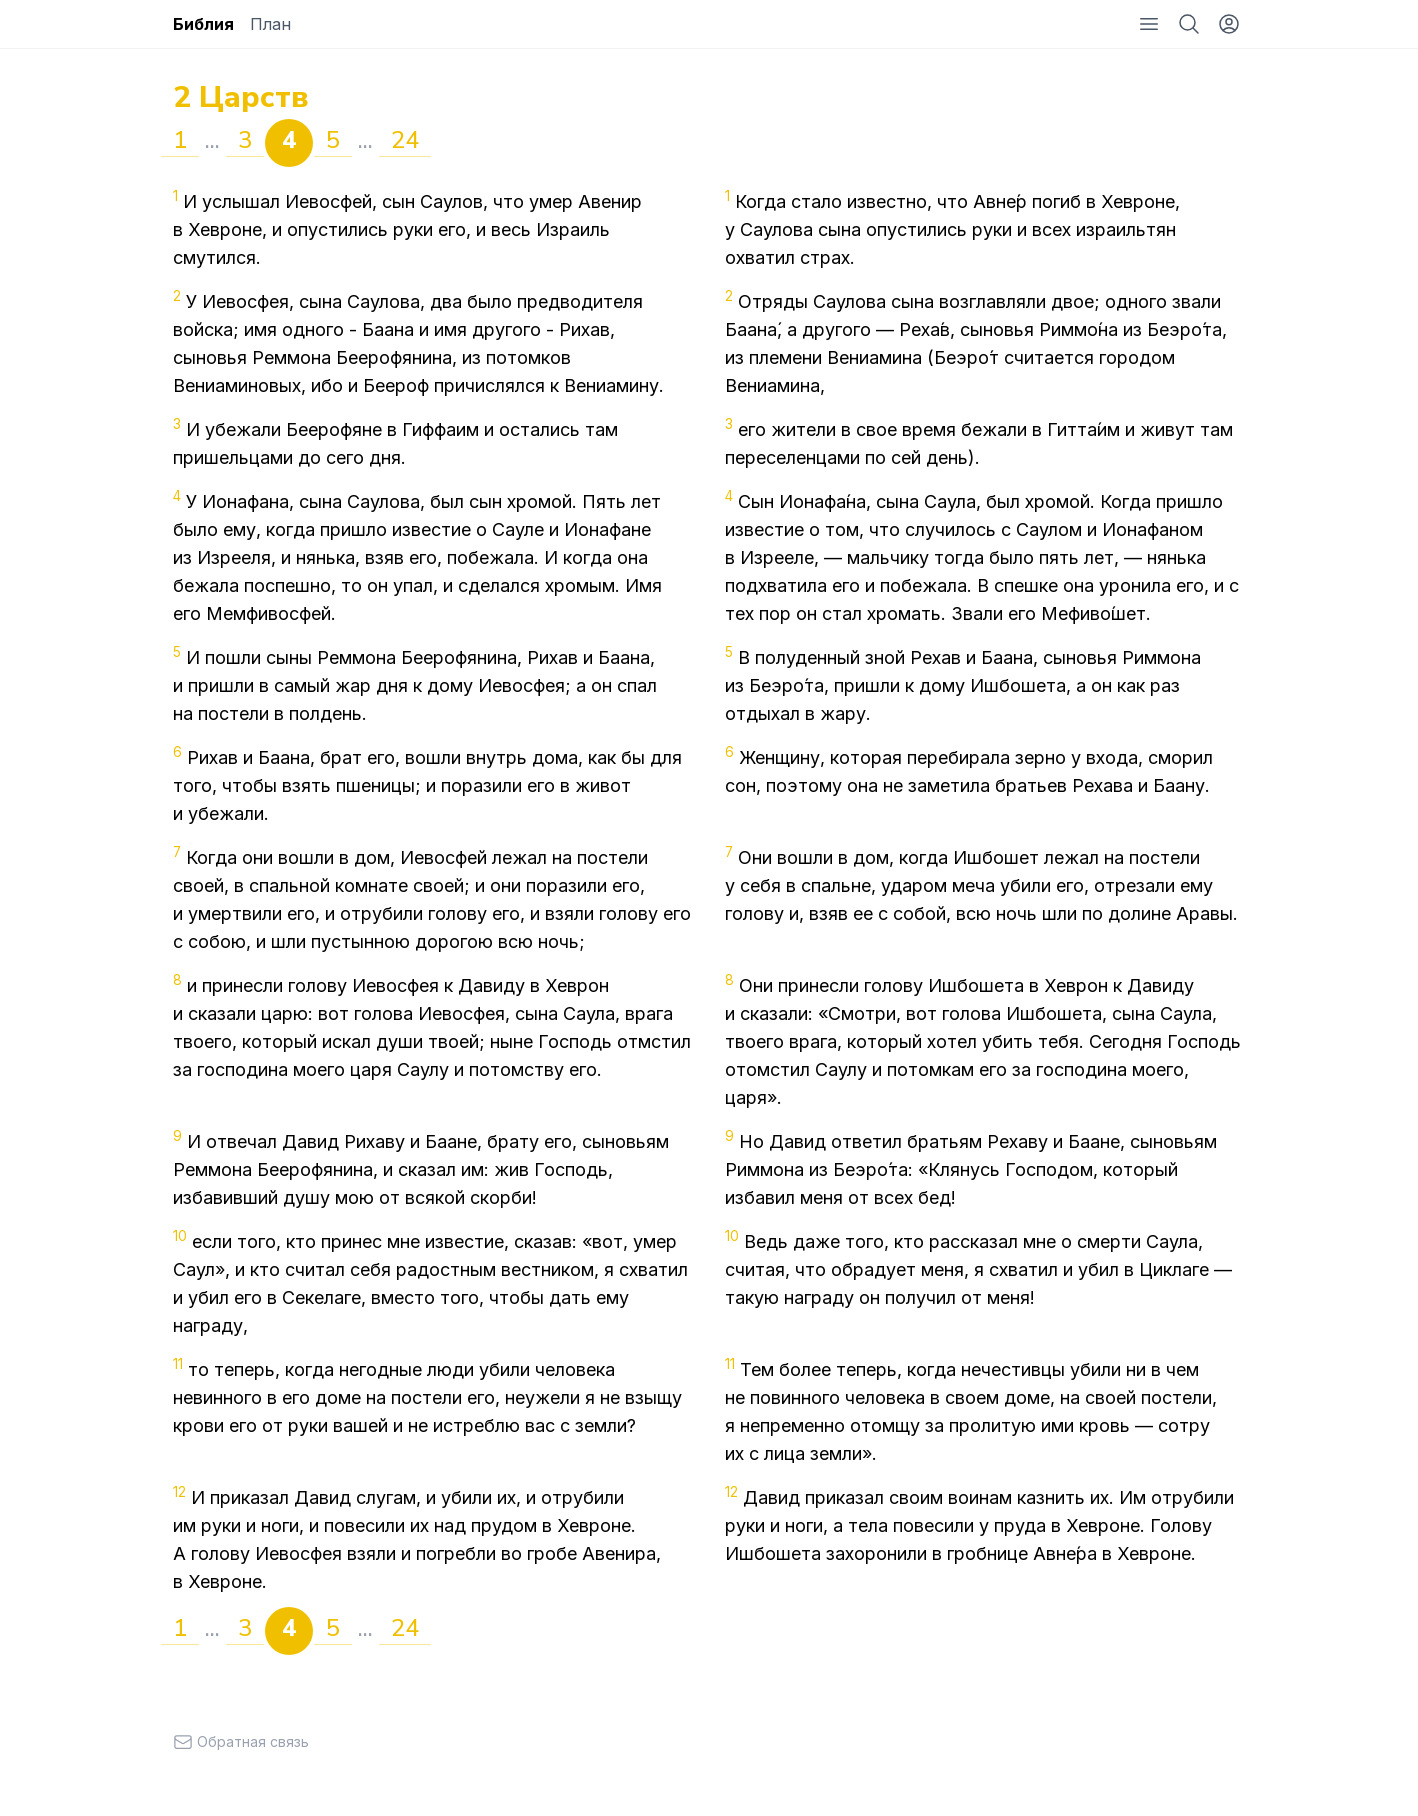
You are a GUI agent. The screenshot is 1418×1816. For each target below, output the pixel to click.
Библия (203, 24)
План (270, 24)
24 (405, 140)
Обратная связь (241, 1741)
